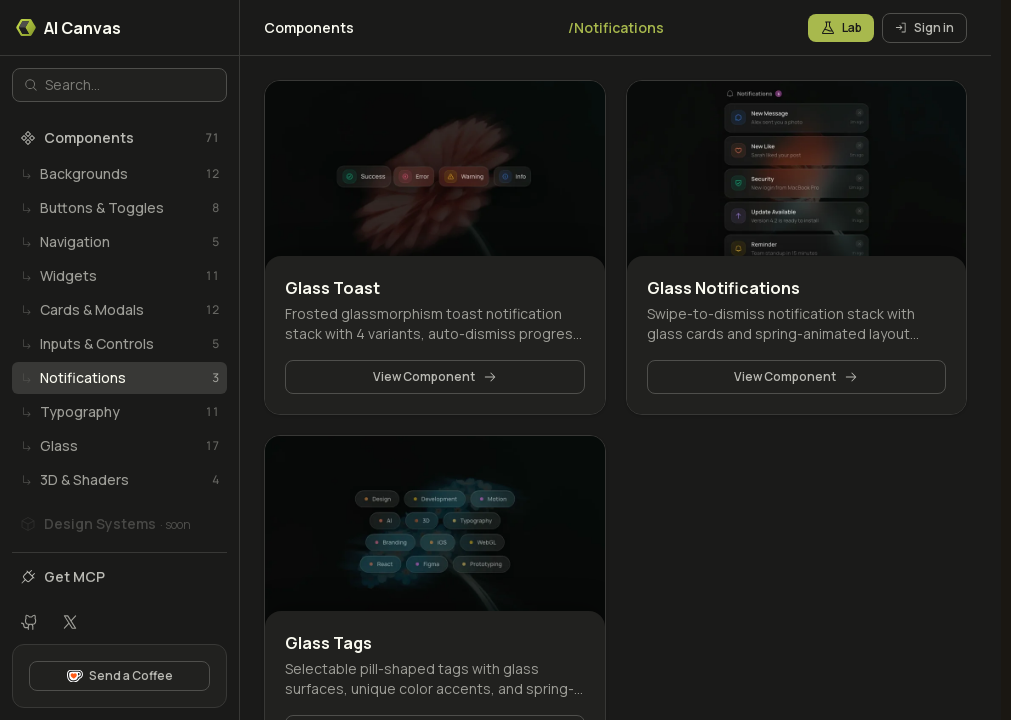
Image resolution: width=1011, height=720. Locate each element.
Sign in (924, 27)
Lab (841, 27)
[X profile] (70, 622)
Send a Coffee (120, 675)
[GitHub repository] (30, 622)
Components (309, 27)
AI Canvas (68, 28)
